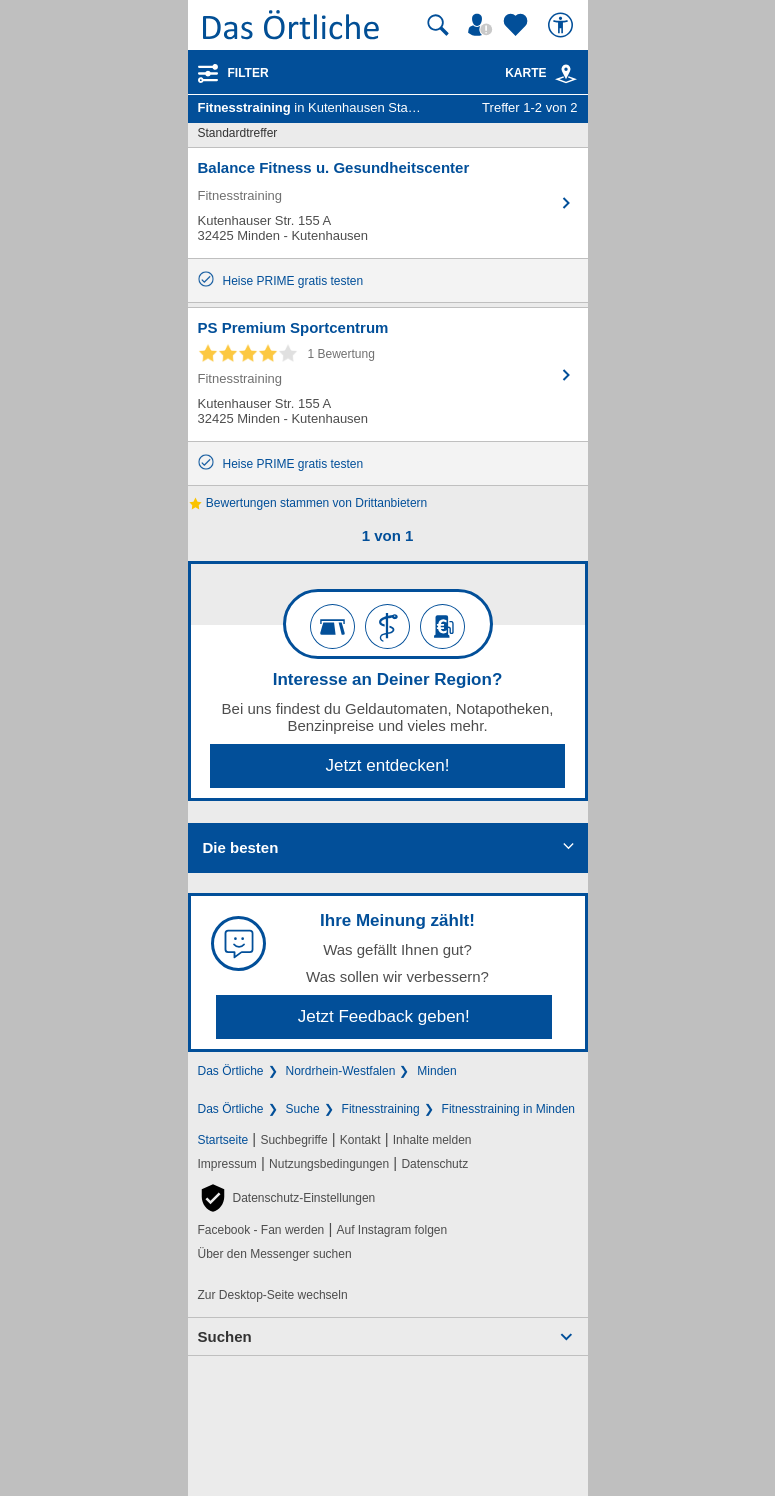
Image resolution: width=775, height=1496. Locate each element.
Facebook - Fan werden (261, 1230)
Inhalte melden (432, 1140)
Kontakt (360, 1140)
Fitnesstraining (381, 1109)
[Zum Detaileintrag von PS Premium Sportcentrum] (388, 374)
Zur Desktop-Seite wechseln (273, 1295)
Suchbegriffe (293, 1140)
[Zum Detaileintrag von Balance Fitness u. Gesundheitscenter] (388, 203)
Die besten (241, 847)
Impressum (227, 1164)
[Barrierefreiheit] (563, 25)
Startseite (223, 1140)
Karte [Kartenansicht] (541, 73)
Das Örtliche (231, 1071)
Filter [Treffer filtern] (248, 73)
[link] (566, 74)
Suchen (225, 1336)
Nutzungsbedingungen (329, 1164)
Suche (303, 1109)
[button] (287, 1198)
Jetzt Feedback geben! (384, 1016)
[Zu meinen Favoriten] (518, 25)
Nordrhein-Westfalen (341, 1071)
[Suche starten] (438, 25)
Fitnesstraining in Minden (508, 1109)
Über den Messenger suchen (275, 1254)
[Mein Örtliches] (483, 25)
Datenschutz (434, 1164)
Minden (436, 1071)
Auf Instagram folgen (391, 1230)
